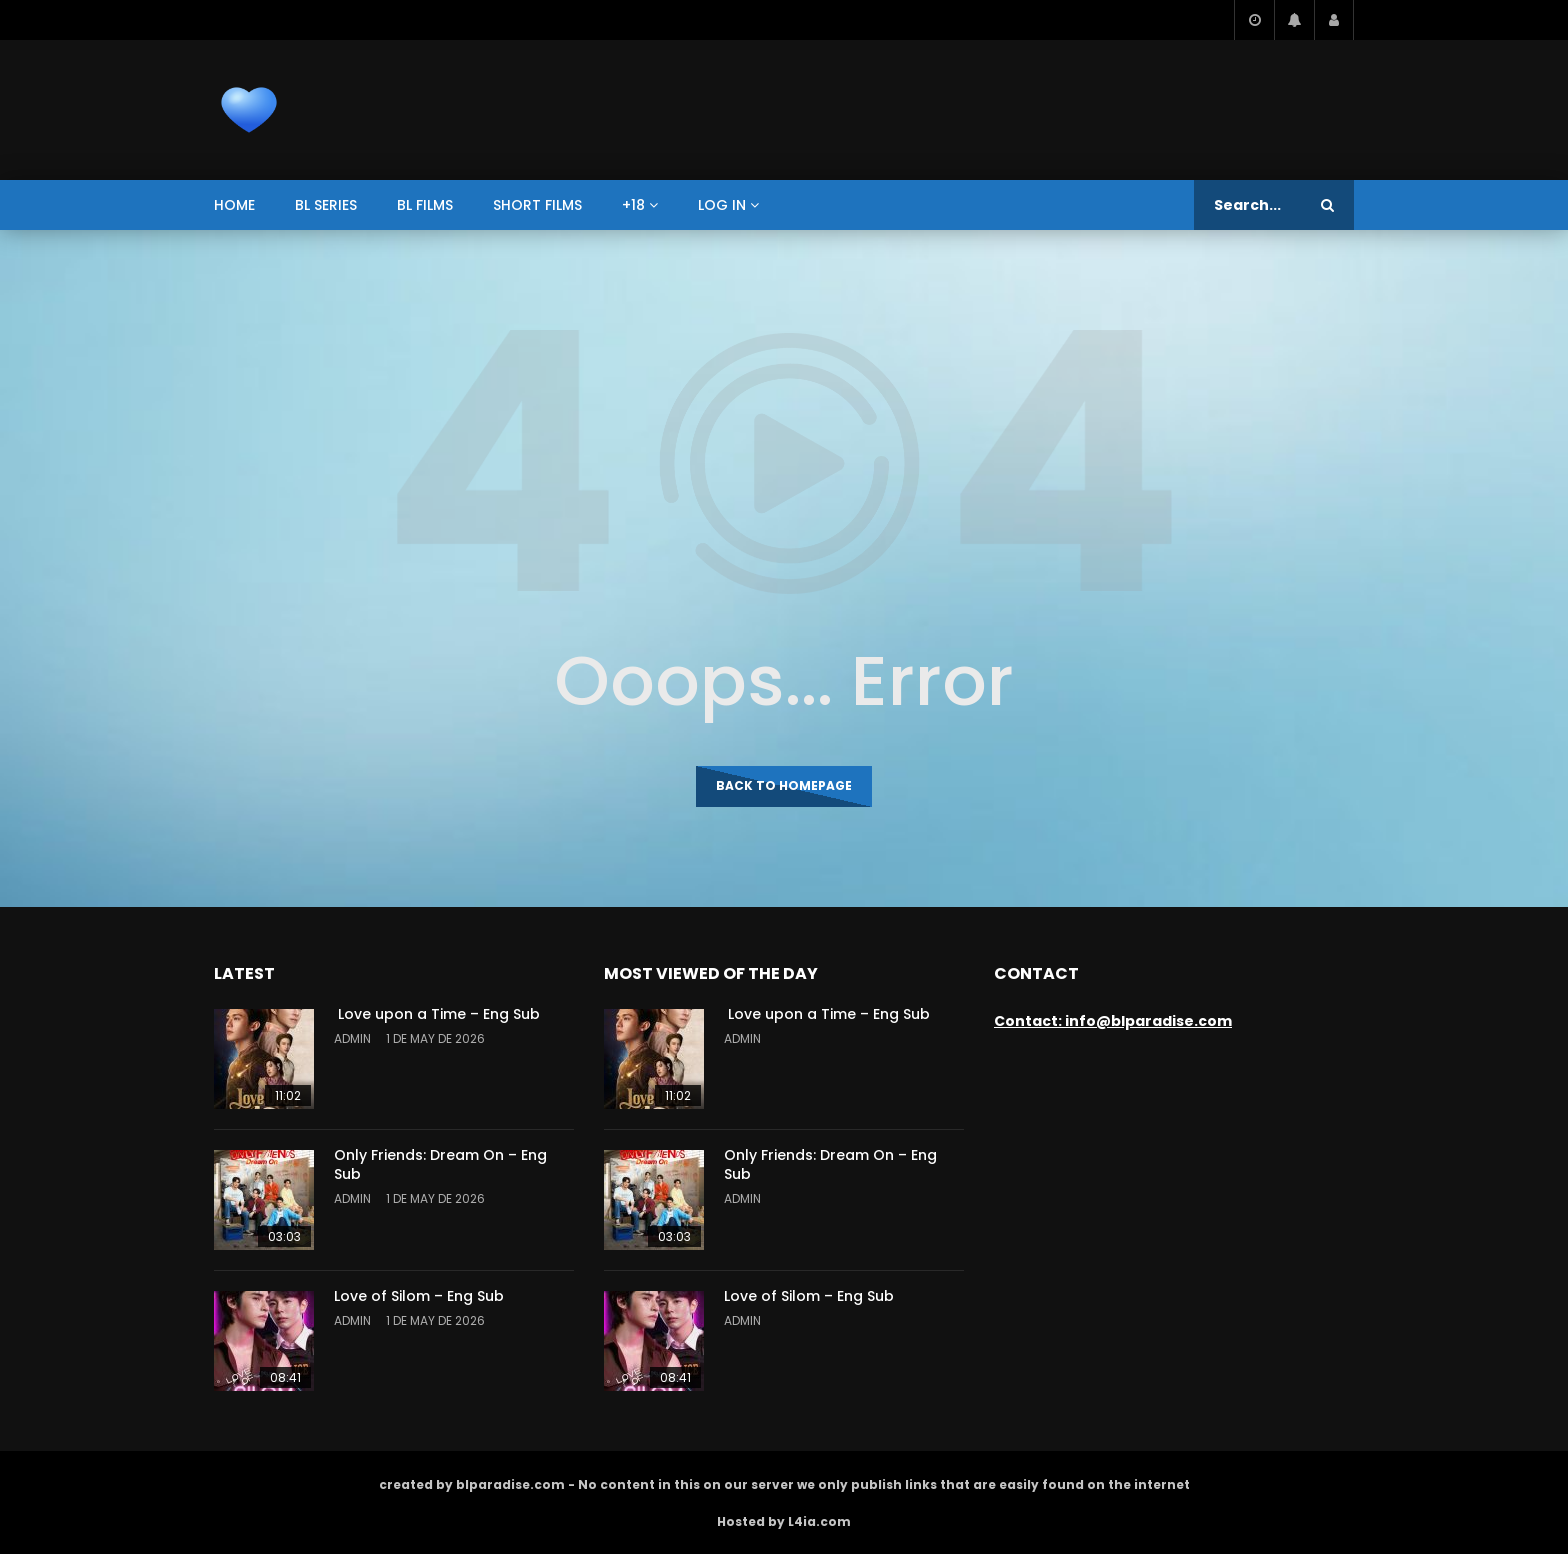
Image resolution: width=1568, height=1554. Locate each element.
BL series (326, 205)
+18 (633, 205)
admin (352, 1038)
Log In (722, 205)
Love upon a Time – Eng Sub (437, 1014)
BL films (425, 205)
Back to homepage (784, 785)
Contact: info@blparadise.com (1113, 1021)
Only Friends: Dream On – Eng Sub (440, 1164)
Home (234, 205)
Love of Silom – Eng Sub (419, 1296)
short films (537, 205)
